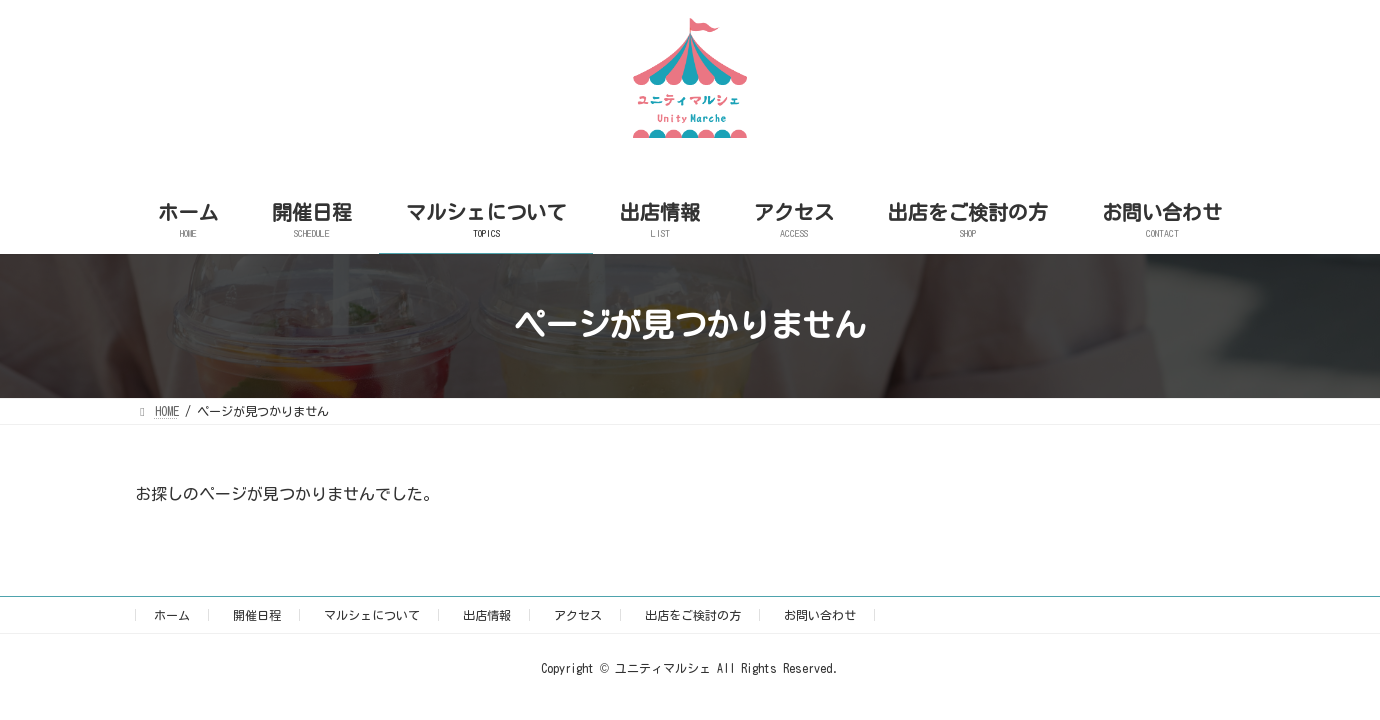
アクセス (578, 615)
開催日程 (257, 615)
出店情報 (487, 615)
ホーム (172, 615)
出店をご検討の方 (693, 615)
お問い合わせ (820, 615)
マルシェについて (372, 615)
